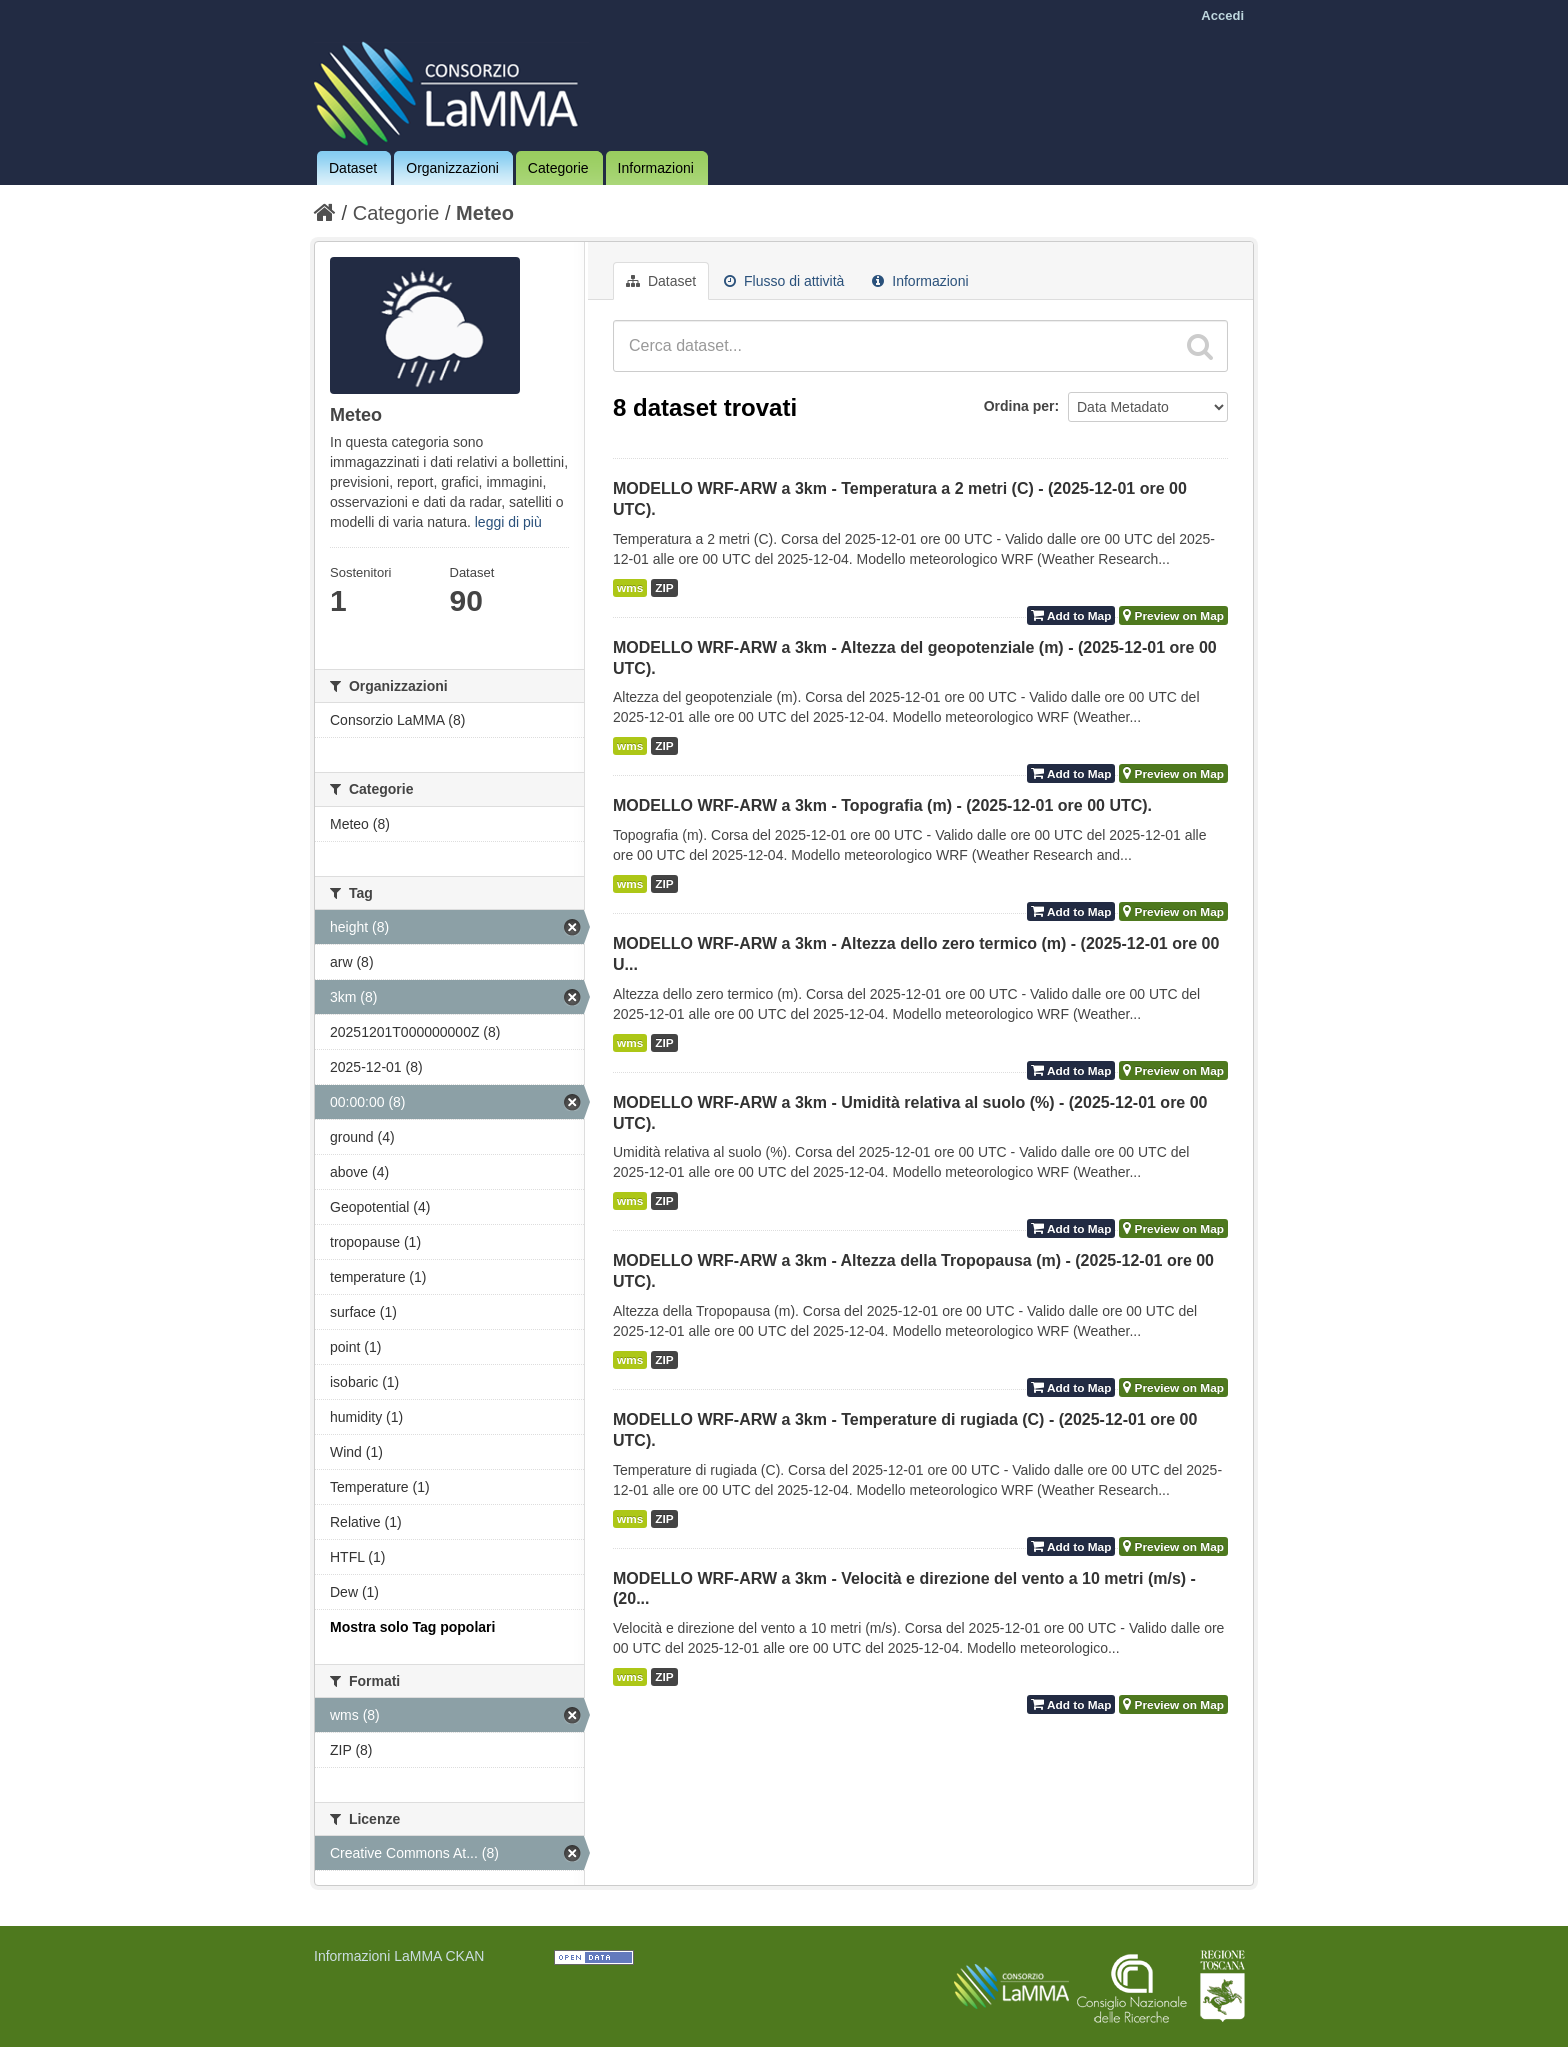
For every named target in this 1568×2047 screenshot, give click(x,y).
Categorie (558, 168)
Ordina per (1019, 406)
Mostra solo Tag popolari (412, 1627)
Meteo (485, 213)
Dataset (353, 168)
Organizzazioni (452, 168)
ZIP (664, 588)
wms (630, 588)
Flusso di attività (784, 281)
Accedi (1222, 15)
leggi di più (508, 522)
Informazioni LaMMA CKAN (399, 1956)
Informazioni (656, 168)
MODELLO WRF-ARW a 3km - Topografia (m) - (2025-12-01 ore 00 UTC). (882, 805)
